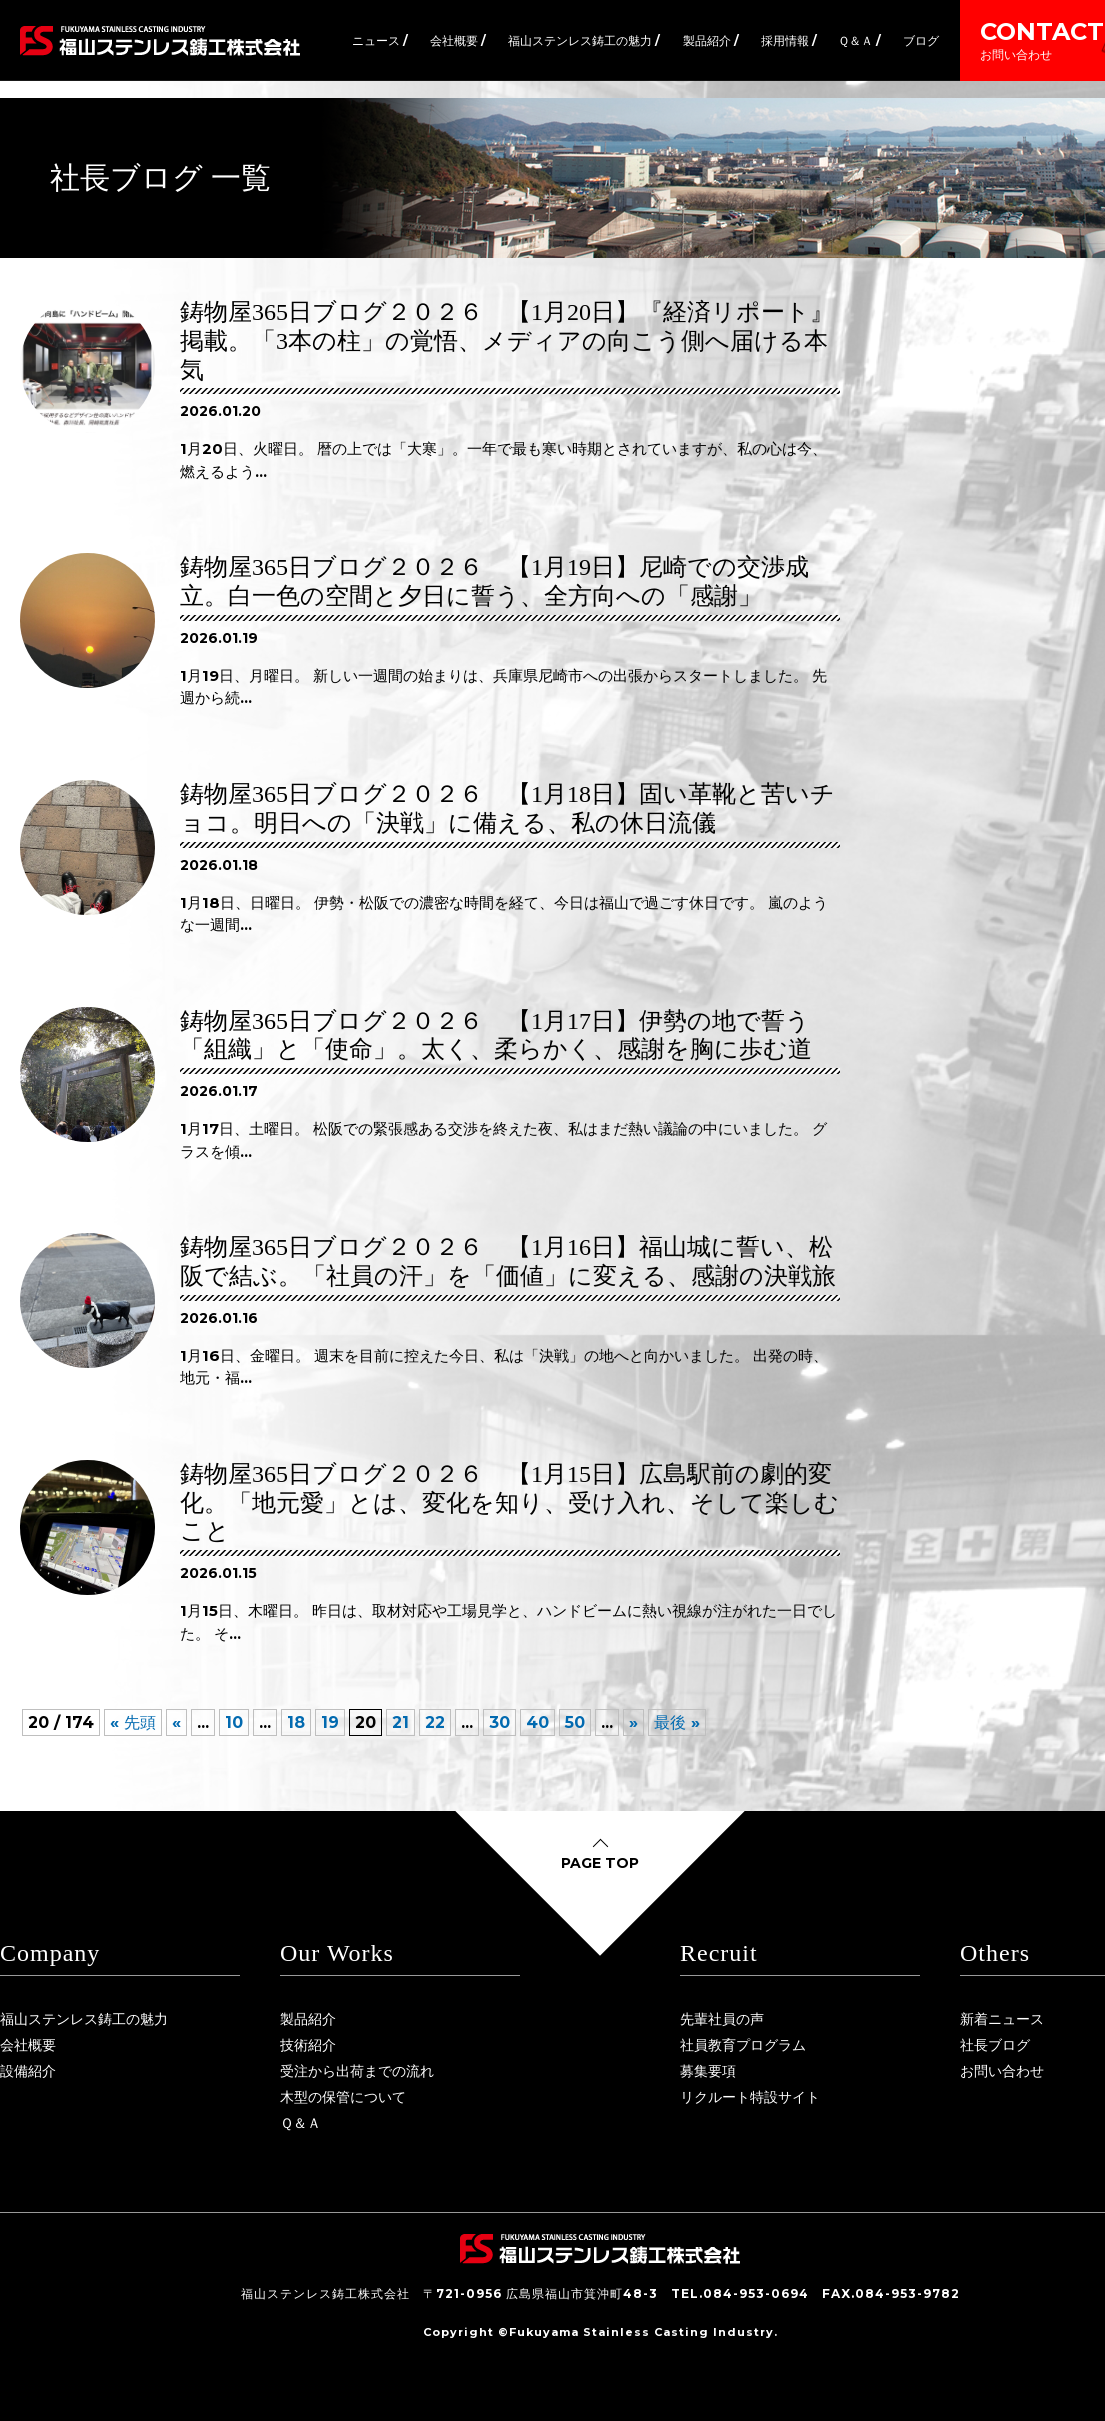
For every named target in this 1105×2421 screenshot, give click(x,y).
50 (575, 1722)
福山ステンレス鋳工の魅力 (84, 2019)
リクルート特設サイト (750, 2097)
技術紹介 (308, 2045)
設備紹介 (28, 2071)
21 (400, 1722)
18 (296, 1722)
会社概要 (28, 2045)
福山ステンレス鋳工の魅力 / (584, 40)
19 (330, 1722)
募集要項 (708, 2071)
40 (537, 1722)
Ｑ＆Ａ (300, 2123)
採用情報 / (789, 40)
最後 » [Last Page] (677, 1722)
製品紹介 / (711, 40)
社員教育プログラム (743, 2045)
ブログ (921, 40)
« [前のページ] (176, 1722)
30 (499, 1722)
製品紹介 (308, 2019)
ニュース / (380, 40)
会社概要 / (458, 40)
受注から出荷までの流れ (357, 2071)
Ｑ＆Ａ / (859, 40)
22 (435, 1722)
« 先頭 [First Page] (133, 1722)
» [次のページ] (633, 1722)
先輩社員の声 (722, 2019)
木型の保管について (343, 2097)
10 (234, 1722)
